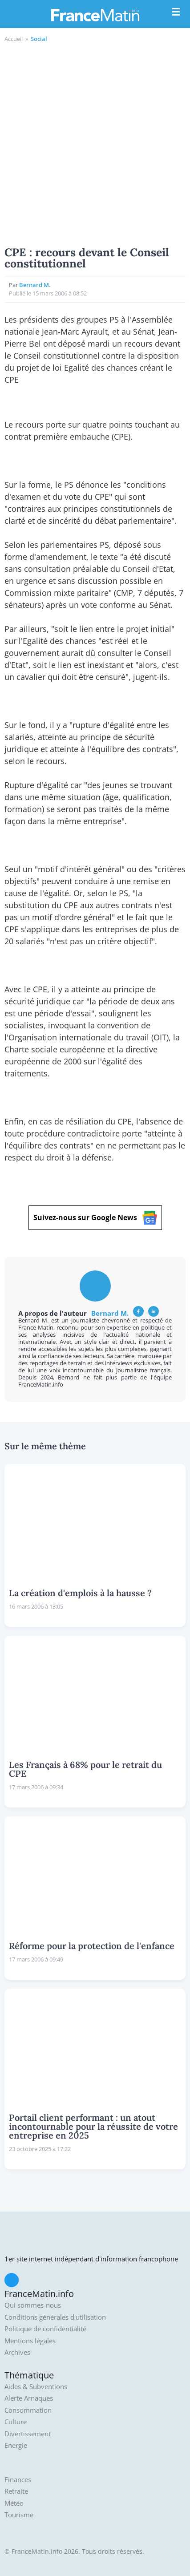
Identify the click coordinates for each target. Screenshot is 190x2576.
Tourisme (18, 2515)
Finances (17, 2479)
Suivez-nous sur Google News (95, 1217)
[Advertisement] (95, 143)
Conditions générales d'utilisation (55, 2317)
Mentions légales (30, 2341)
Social (39, 39)
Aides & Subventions (35, 2386)
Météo (14, 2503)
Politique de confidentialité (45, 2329)
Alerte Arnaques (28, 2398)
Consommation (28, 2410)
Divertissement (27, 2434)
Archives (17, 2352)
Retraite (16, 2491)
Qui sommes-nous (32, 2305)
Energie (15, 2445)
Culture (15, 2422)
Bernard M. (35, 285)
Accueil (13, 39)
